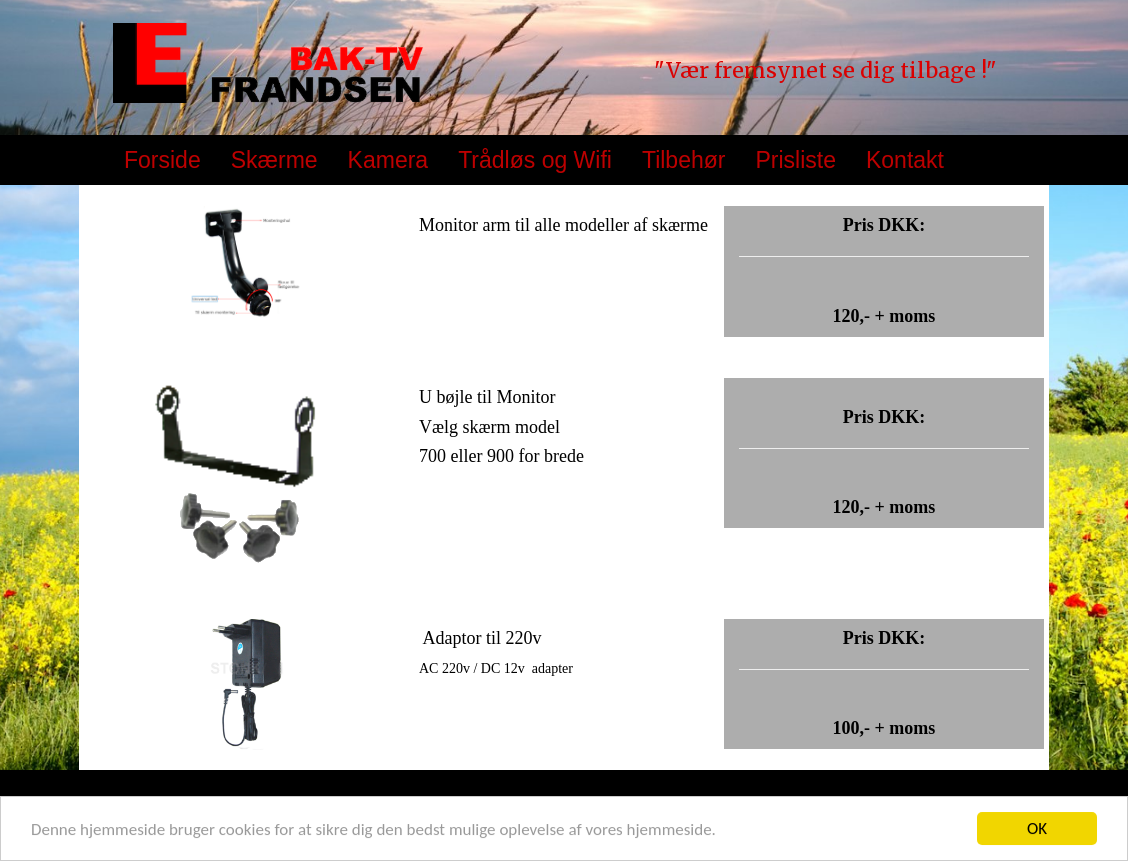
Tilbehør (684, 160)
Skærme (274, 160)
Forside (162, 160)
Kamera (388, 160)
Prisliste (795, 160)
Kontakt (905, 160)
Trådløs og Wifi (535, 160)
